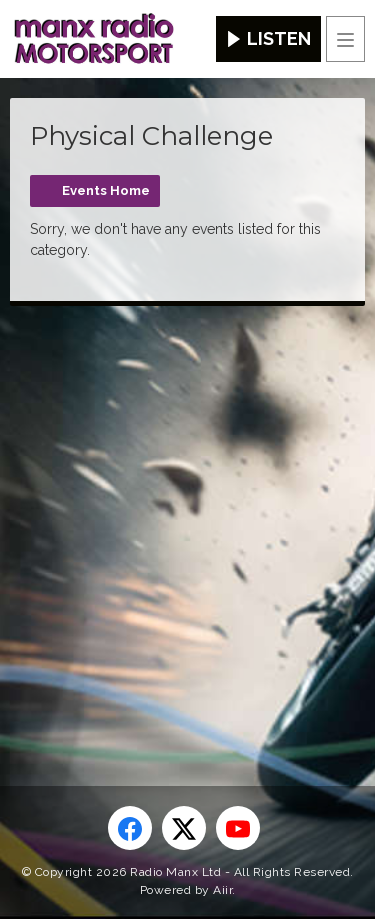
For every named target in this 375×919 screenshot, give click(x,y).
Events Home (106, 190)
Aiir (222, 890)
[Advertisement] (187, 513)
